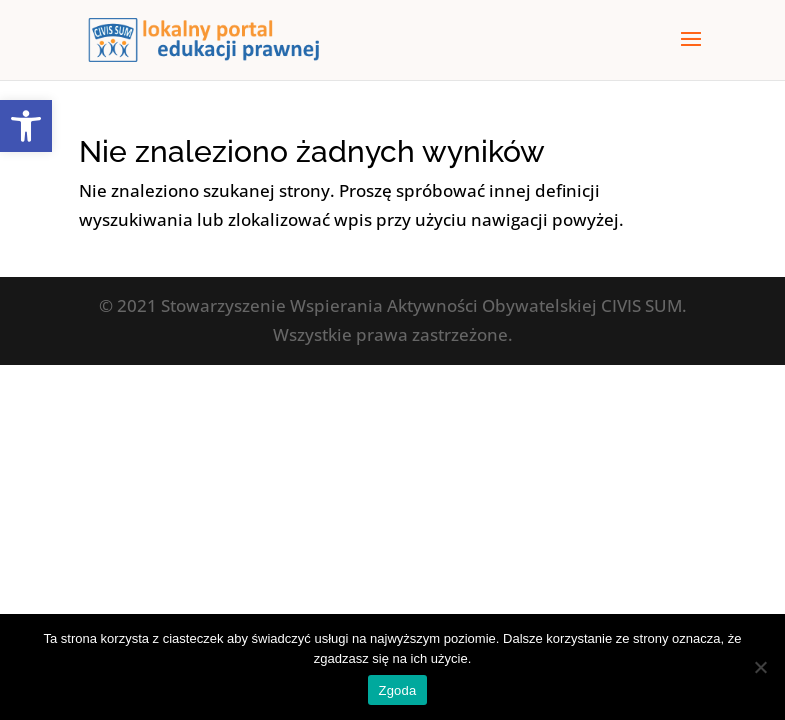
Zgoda (397, 690)
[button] (26, 126)
